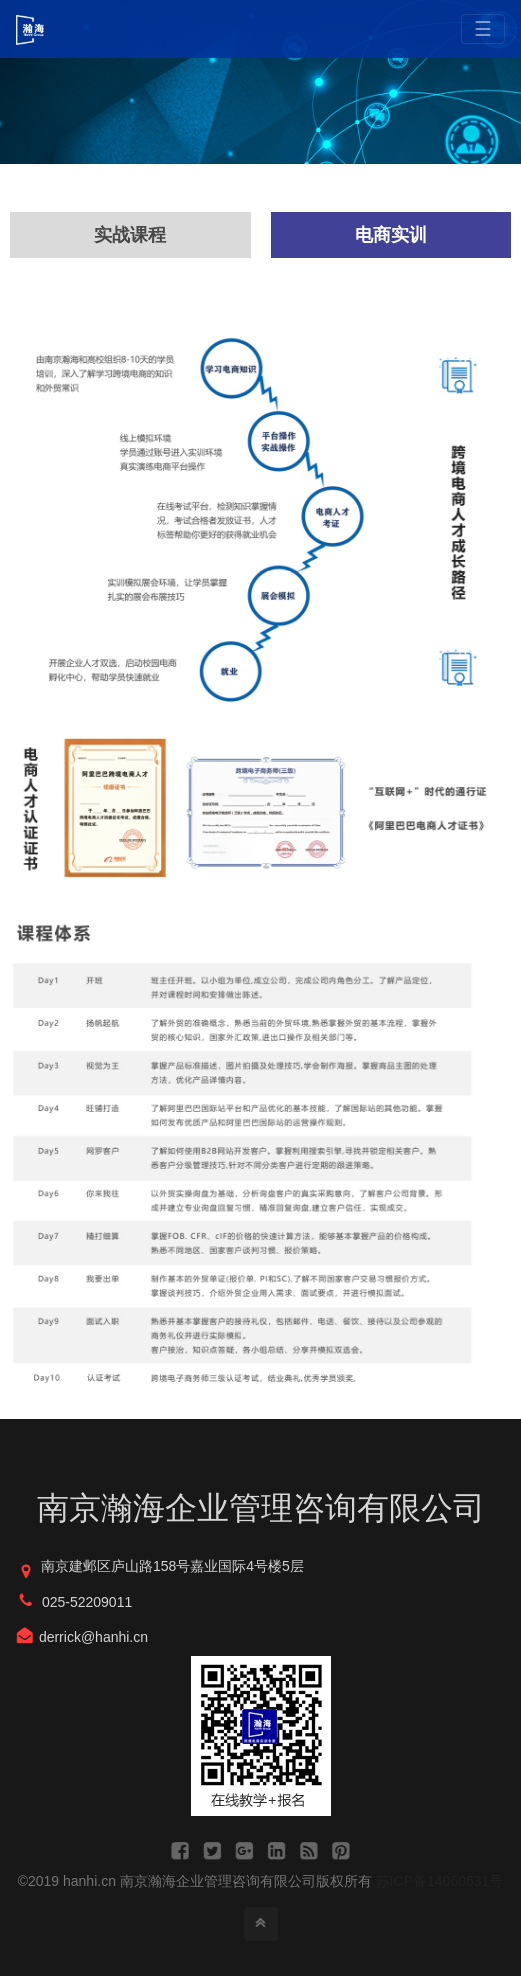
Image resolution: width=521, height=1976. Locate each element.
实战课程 (130, 235)
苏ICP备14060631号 (440, 1881)
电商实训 (391, 235)
